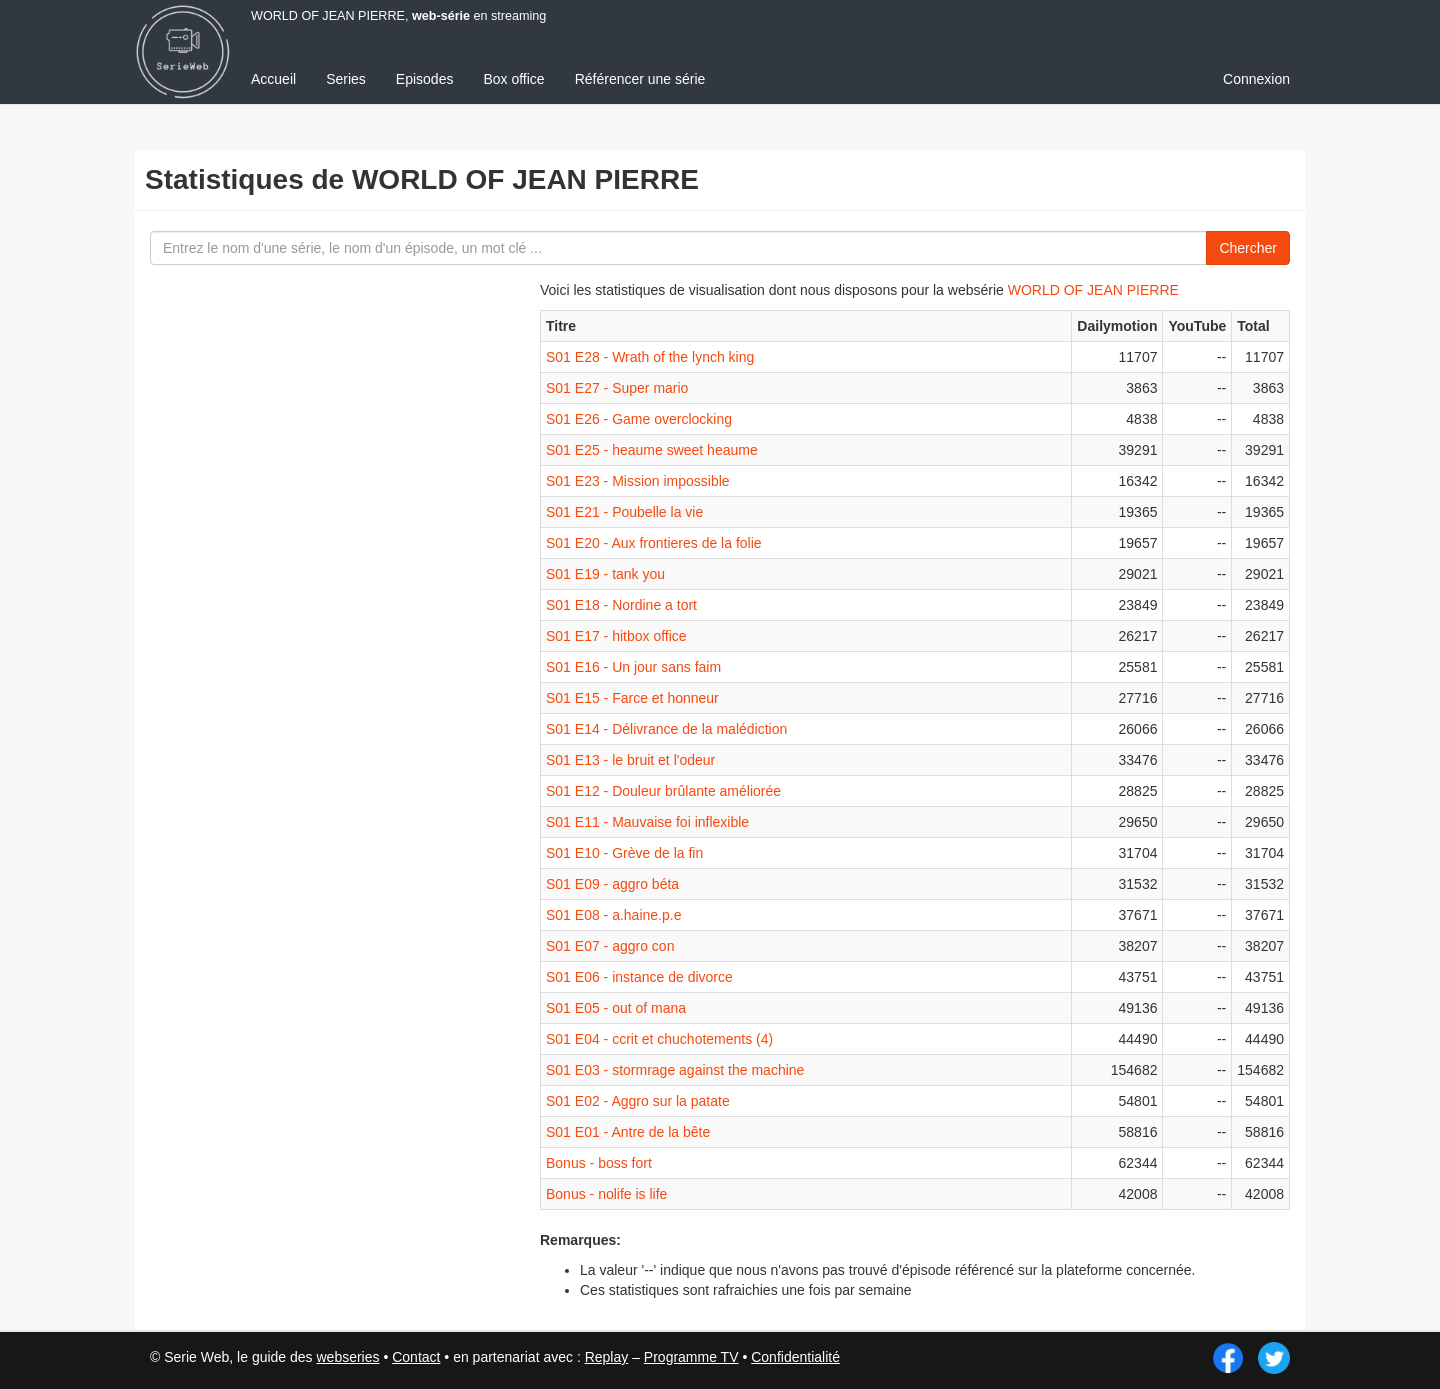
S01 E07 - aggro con (610, 946)
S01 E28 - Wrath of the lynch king (650, 357)
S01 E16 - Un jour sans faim (633, 667)
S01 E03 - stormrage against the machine (675, 1070)
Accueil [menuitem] (273, 79)
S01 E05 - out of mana (616, 1008)
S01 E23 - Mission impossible (638, 481)
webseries (347, 1357)
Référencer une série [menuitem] (640, 79)
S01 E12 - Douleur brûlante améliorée (663, 791)
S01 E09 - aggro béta (612, 884)
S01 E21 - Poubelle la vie (624, 512)
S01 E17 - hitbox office (616, 636)
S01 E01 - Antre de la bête (628, 1132)
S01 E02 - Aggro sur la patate (638, 1101)
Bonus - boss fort (599, 1163)
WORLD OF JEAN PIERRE (1093, 290)
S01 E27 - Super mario (617, 388)
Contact (416, 1357)
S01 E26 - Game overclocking (639, 419)
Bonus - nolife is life (606, 1194)
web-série (441, 16)
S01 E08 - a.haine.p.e (613, 915)
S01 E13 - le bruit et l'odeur (630, 760)
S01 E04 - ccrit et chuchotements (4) (659, 1039)
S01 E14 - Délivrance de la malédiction (666, 729)
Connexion (1256, 79)
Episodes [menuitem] (425, 79)
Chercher (1248, 248)
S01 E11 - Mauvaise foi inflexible (647, 822)
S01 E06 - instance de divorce (639, 977)
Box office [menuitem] (513, 79)
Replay (607, 1357)
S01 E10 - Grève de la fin (624, 853)
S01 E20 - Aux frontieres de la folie (654, 543)
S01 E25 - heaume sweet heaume (652, 450)
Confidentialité (795, 1357)
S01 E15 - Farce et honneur (632, 698)
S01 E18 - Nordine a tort (621, 605)
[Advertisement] (295, 630)
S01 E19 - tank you (605, 574)
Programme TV (691, 1357)
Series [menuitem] (346, 79)
